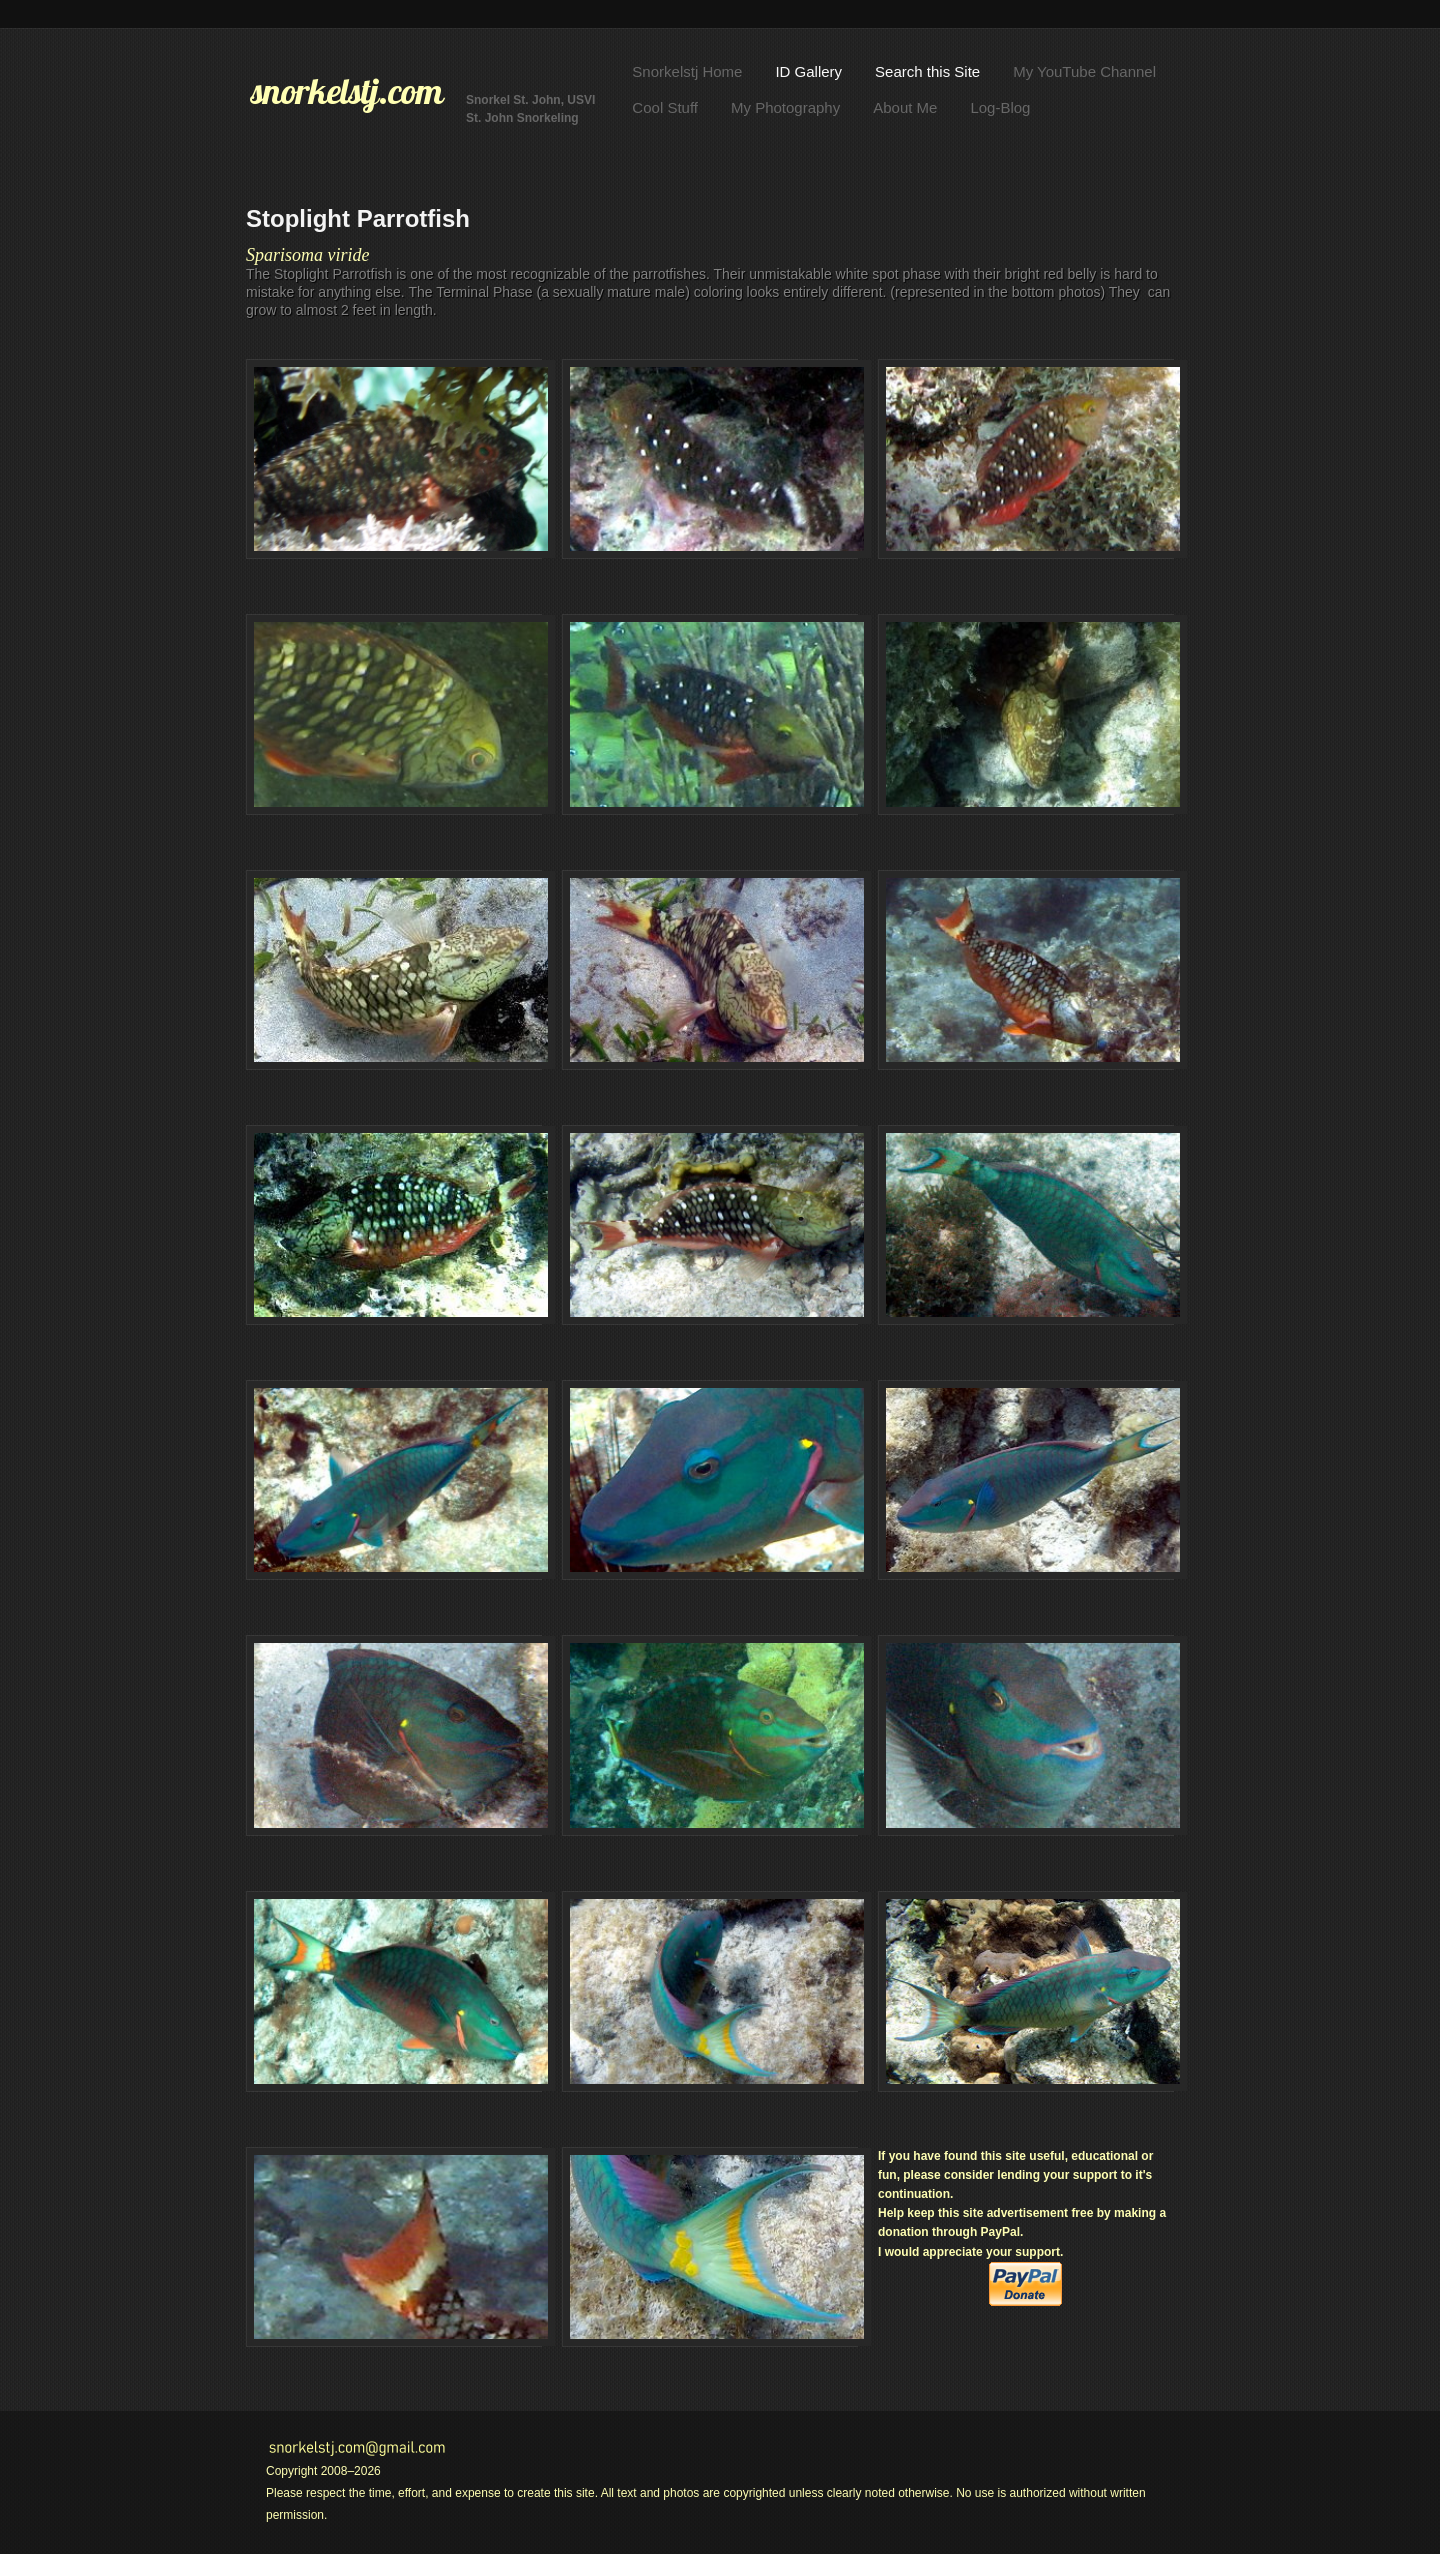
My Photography (785, 107)
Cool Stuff (665, 107)
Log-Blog (1000, 107)
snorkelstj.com (347, 91)
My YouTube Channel (1084, 71)
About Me (905, 107)
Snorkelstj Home (687, 71)
